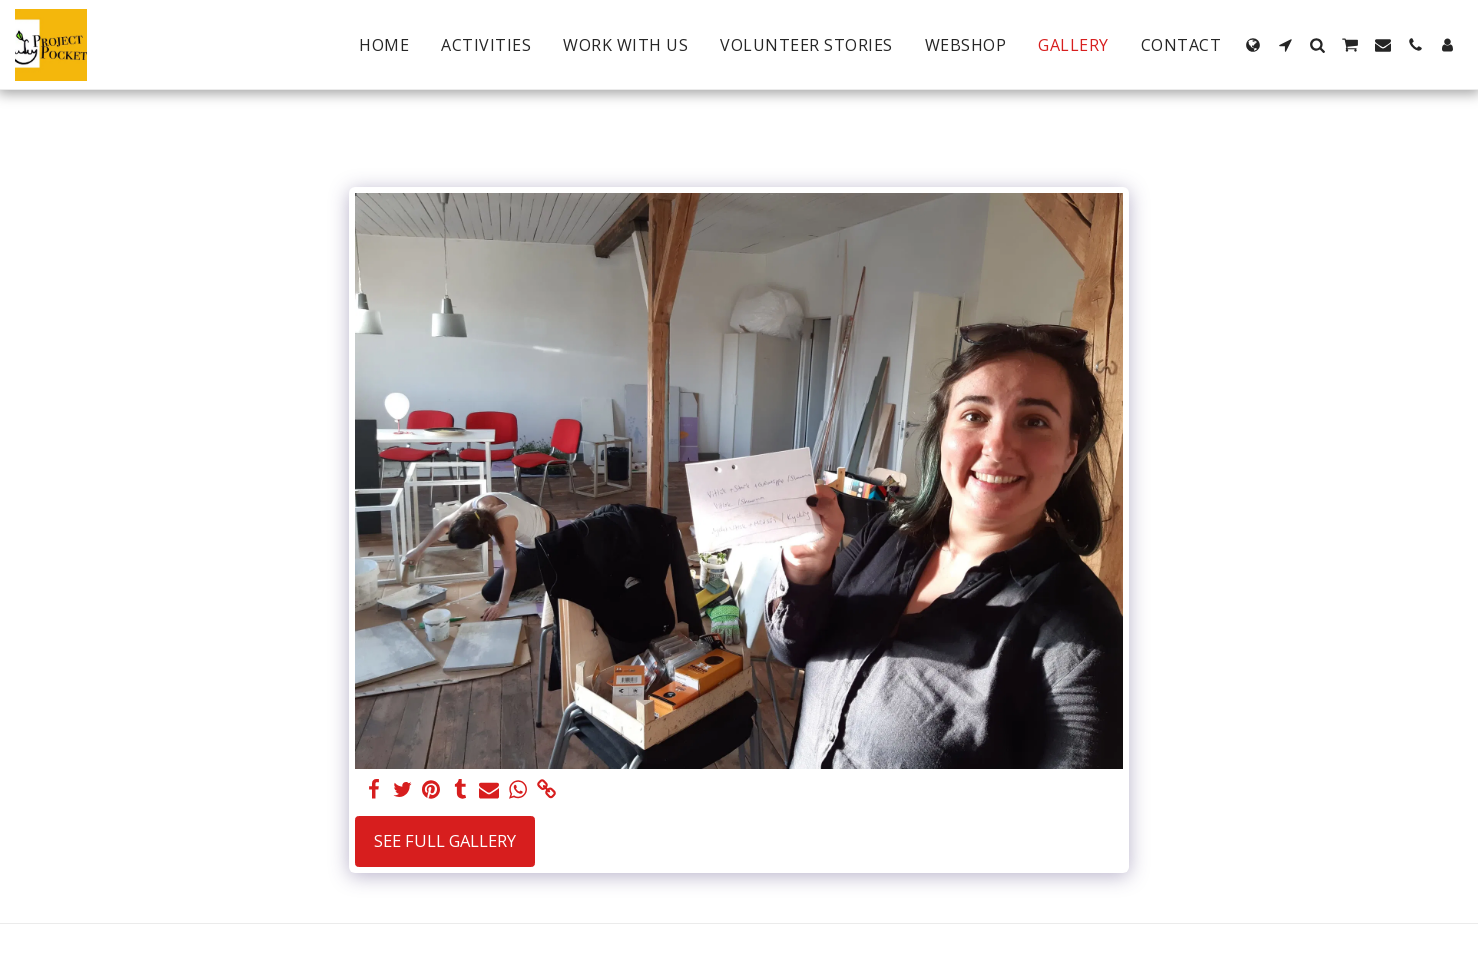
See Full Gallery (445, 840)
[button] (1285, 45)
